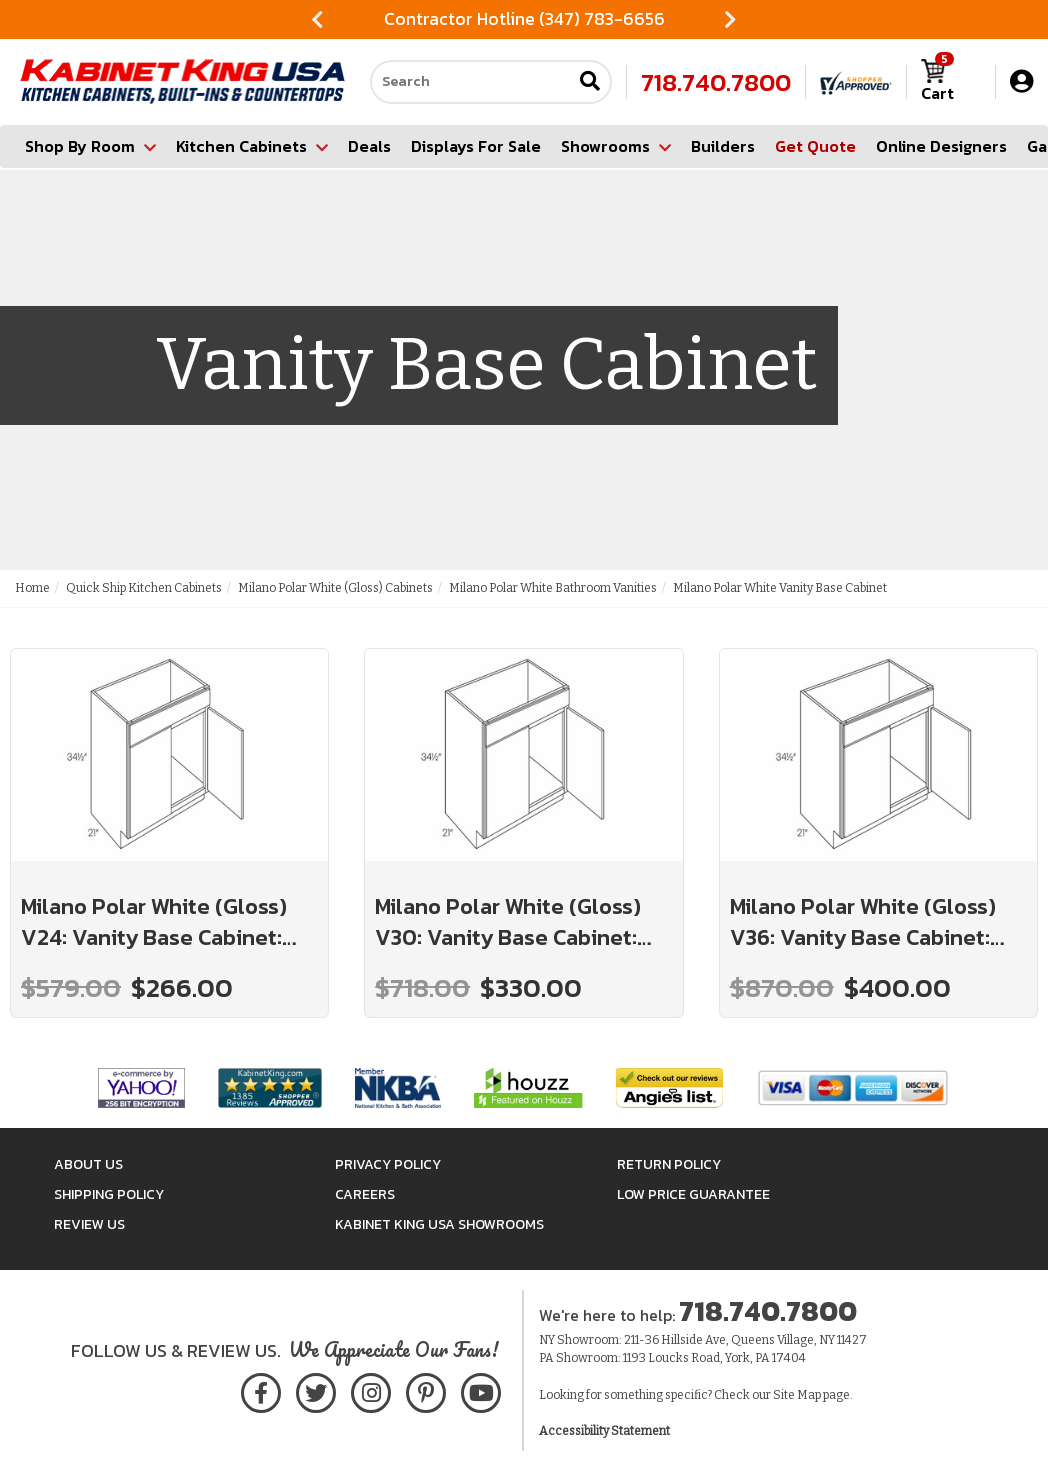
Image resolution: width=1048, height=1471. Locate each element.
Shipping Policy (109, 1194)
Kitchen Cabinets (252, 146)
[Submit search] (590, 82)
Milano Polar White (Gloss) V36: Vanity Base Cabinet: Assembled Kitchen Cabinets (876, 922)
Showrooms (616, 146)
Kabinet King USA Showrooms (439, 1224)
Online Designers (941, 146)
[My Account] (1021, 81)
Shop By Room (90, 146)
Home (32, 588)
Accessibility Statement (604, 1431)
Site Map (797, 1395)
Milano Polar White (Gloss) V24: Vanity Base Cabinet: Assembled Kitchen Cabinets (167, 922)
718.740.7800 (716, 82)
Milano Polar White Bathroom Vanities (553, 588)
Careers (365, 1194)
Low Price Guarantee (693, 1194)
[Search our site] (471, 82)
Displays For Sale (476, 146)
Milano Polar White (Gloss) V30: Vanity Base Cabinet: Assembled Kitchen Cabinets (521, 922)
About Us (88, 1164)
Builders (723, 146)
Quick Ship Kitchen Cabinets (144, 588)
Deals (369, 146)
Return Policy (669, 1164)
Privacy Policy (388, 1164)
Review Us (89, 1224)
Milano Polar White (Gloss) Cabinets (335, 588)
